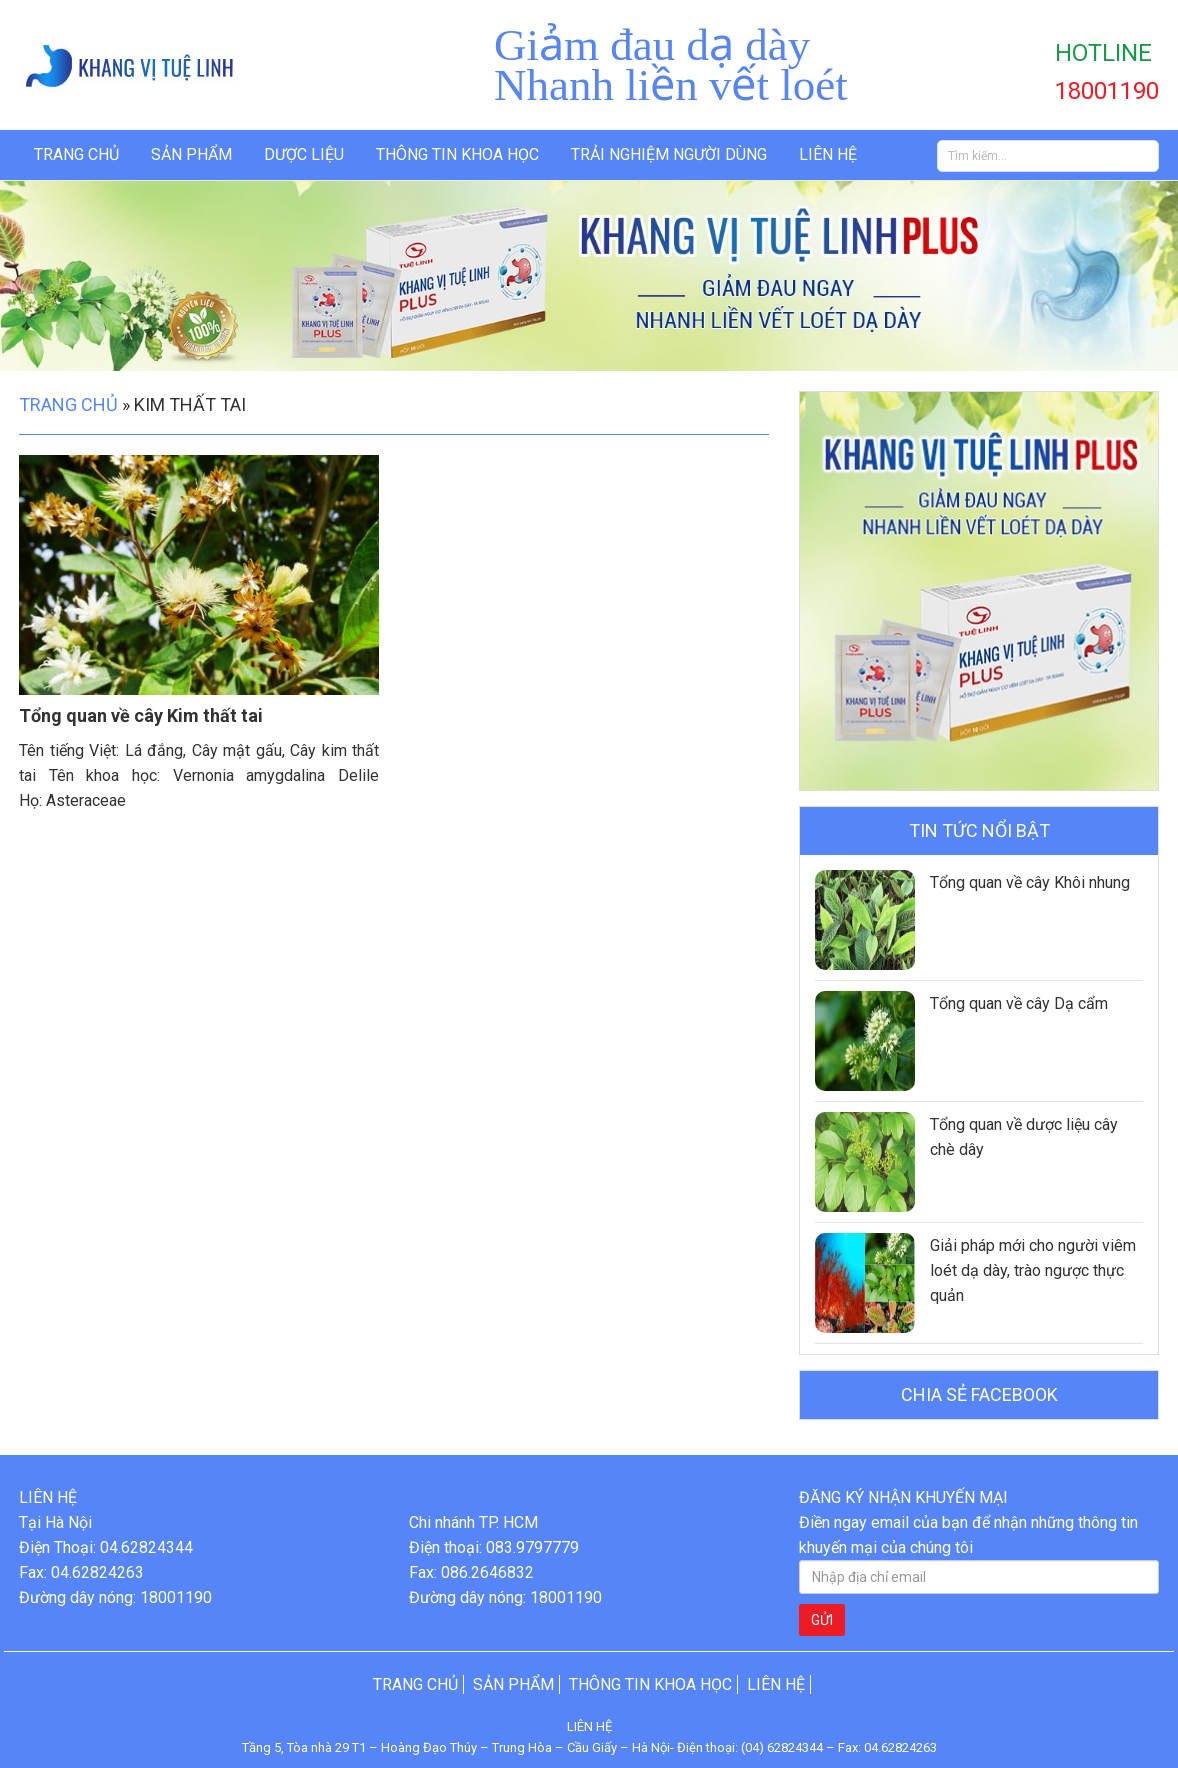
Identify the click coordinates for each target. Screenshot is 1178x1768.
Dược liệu (304, 154)
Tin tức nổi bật (979, 830)
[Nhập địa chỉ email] (979, 1577)
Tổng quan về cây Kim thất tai (141, 715)
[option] (589, 275)
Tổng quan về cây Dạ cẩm (1019, 1003)
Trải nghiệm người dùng (669, 154)
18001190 (1107, 91)
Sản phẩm (191, 154)
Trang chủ (76, 154)
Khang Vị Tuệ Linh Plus (149, 65)
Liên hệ (828, 154)
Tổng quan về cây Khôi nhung (1030, 882)
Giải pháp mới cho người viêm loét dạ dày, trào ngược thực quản (1033, 1270)
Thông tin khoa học (457, 154)
